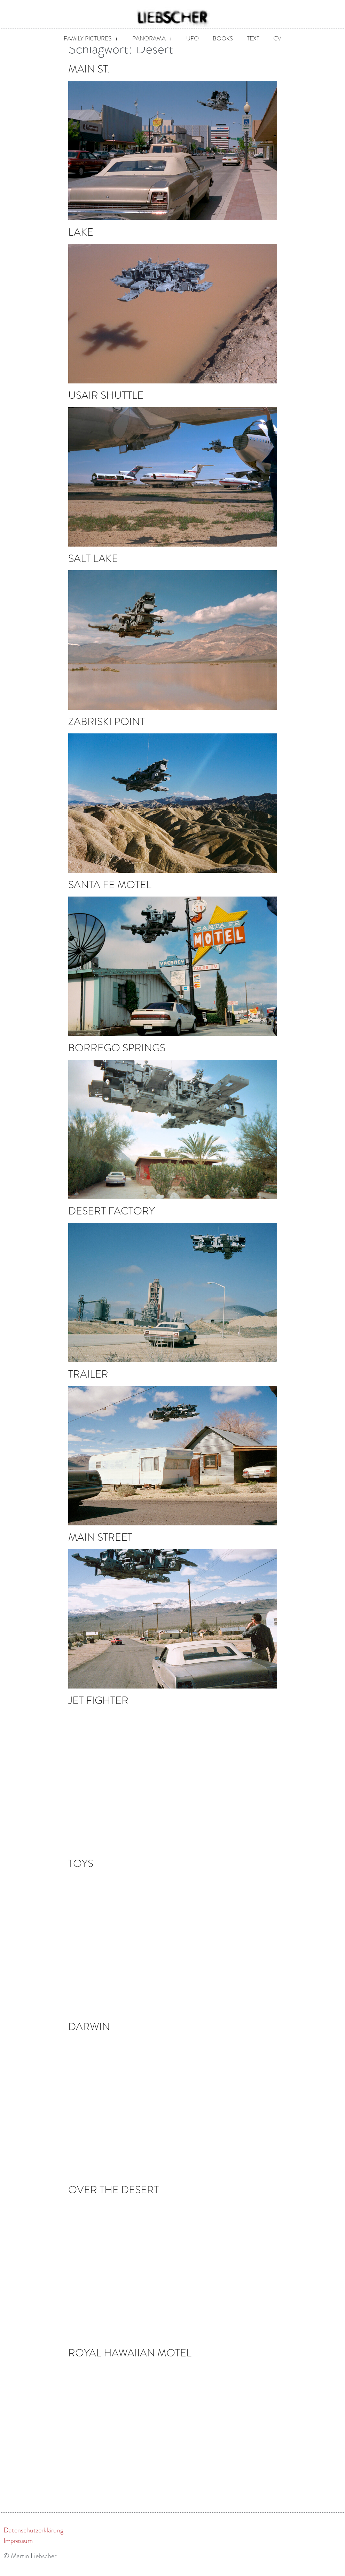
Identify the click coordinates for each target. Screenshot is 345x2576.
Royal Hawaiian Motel (129, 2362)
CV (277, 39)
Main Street (100, 1546)
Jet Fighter (98, 1709)
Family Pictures (91, 38)
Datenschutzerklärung (33, 2539)
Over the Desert (113, 2199)
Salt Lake (93, 568)
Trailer (88, 1383)
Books (223, 39)
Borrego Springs (116, 1057)
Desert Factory (111, 1220)
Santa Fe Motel (109, 894)
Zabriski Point (106, 731)
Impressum (18, 2550)
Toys (80, 1873)
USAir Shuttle (105, 404)
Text (253, 39)
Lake (80, 241)
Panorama (152, 38)
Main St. (89, 78)
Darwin (89, 2036)
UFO (192, 39)
